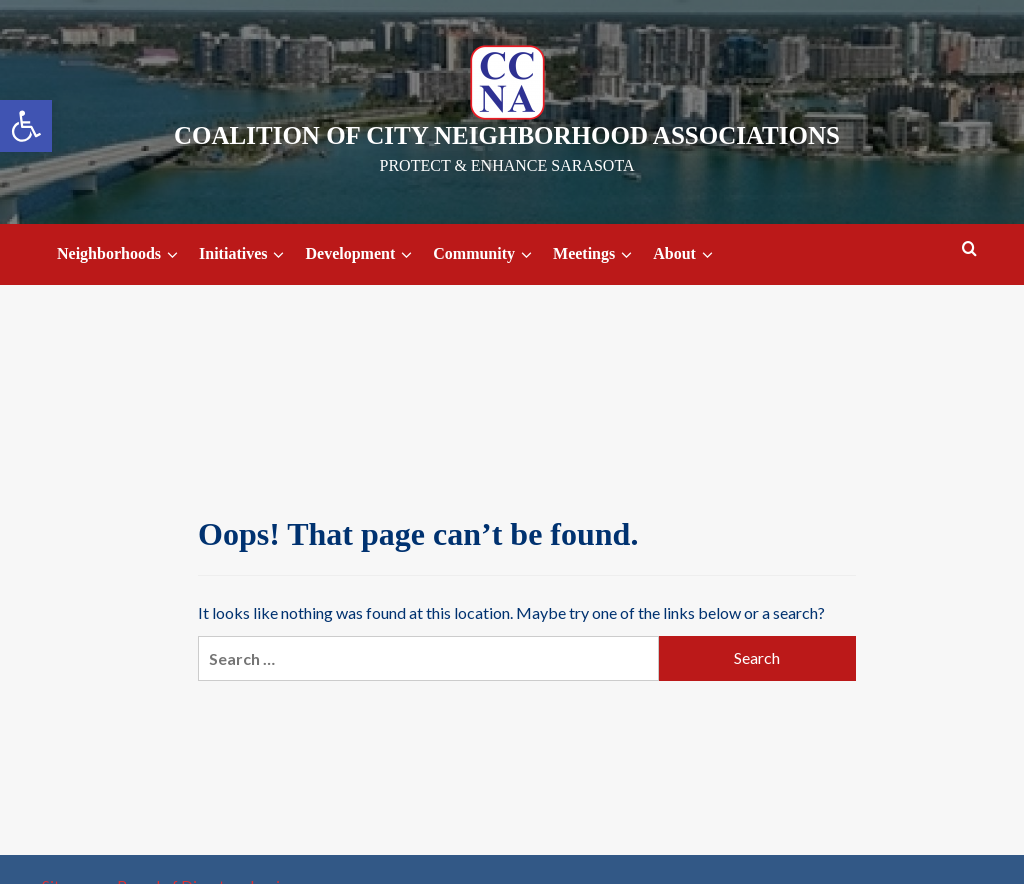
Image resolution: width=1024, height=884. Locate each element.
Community (485, 254)
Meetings (595, 254)
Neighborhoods (120, 254)
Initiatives (244, 254)
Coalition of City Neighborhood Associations (507, 135)
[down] (172, 255)
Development (361, 254)
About (686, 254)
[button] (26, 126)
